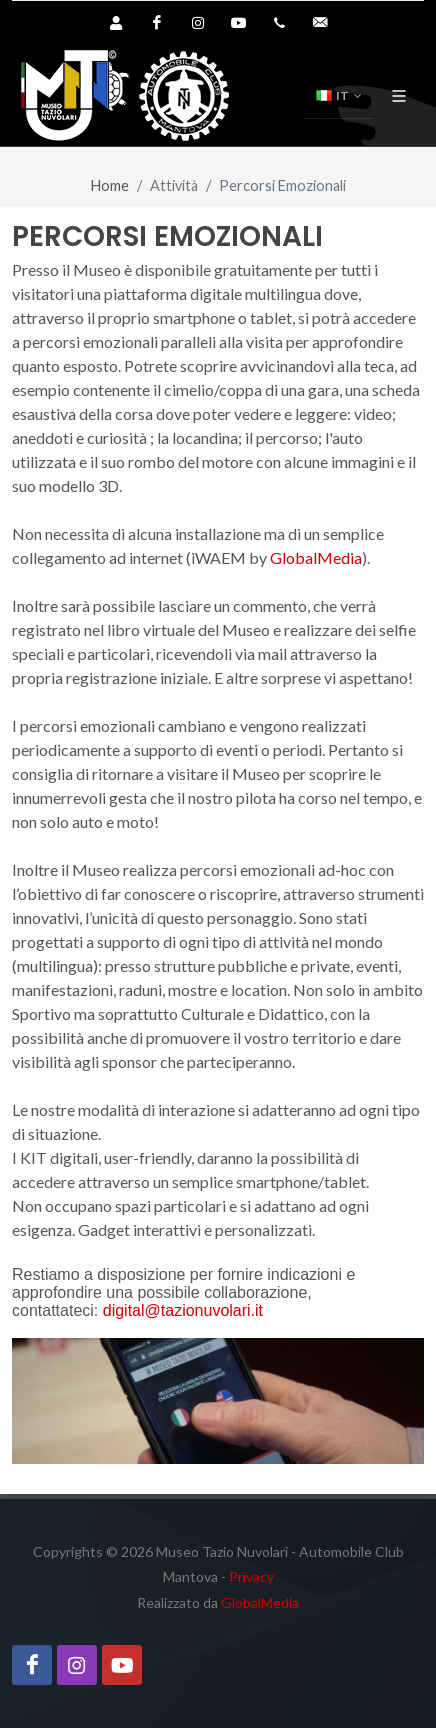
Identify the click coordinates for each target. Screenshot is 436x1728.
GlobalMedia (316, 557)
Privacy (251, 1576)
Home (110, 185)
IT (339, 96)
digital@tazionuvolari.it (183, 1310)
